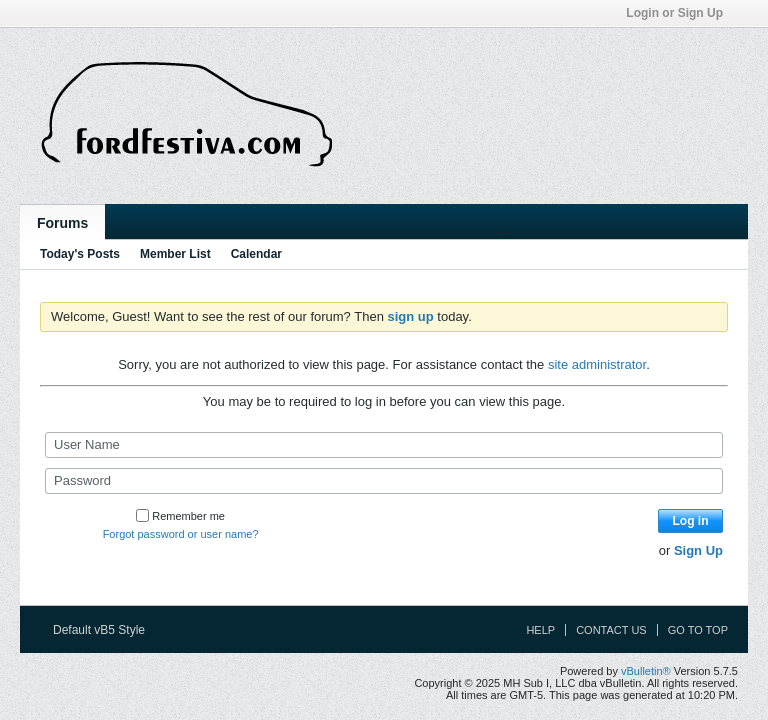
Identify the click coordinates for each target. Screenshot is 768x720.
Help (540, 630)
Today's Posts (80, 254)
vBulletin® (646, 671)
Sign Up (698, 550)
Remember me (180, 516)
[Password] (384, 481)
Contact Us (611, 630)
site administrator (597, 364)
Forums (62, 223)
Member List (175, 254)
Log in (691, 521)
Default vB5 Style (105, 630)
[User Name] (384, 445)
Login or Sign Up (681, 13)
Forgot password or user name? (181, 534)
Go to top (698, 630)
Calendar (256, 254)
